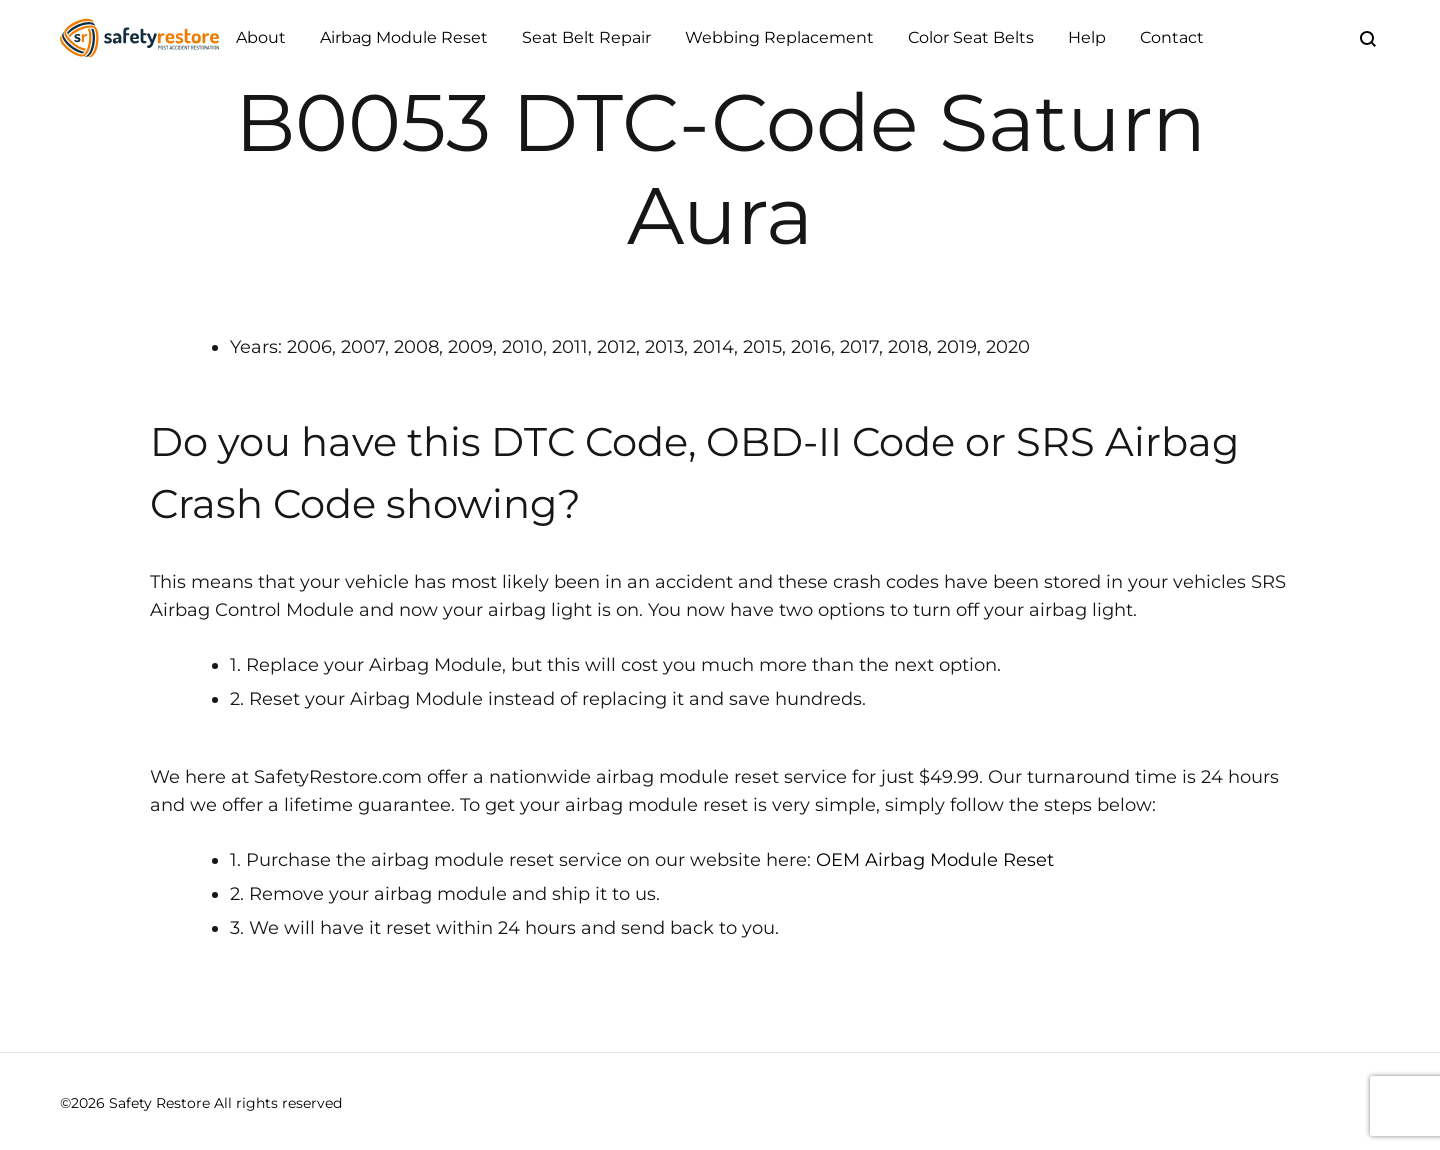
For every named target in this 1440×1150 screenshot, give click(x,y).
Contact (1172, 37)
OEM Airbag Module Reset (935, 860)
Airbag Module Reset (404, 37)
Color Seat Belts (971, 37)
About (261, 37)
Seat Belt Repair (586, 37)
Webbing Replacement (779, 37)
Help (1087, 37)
